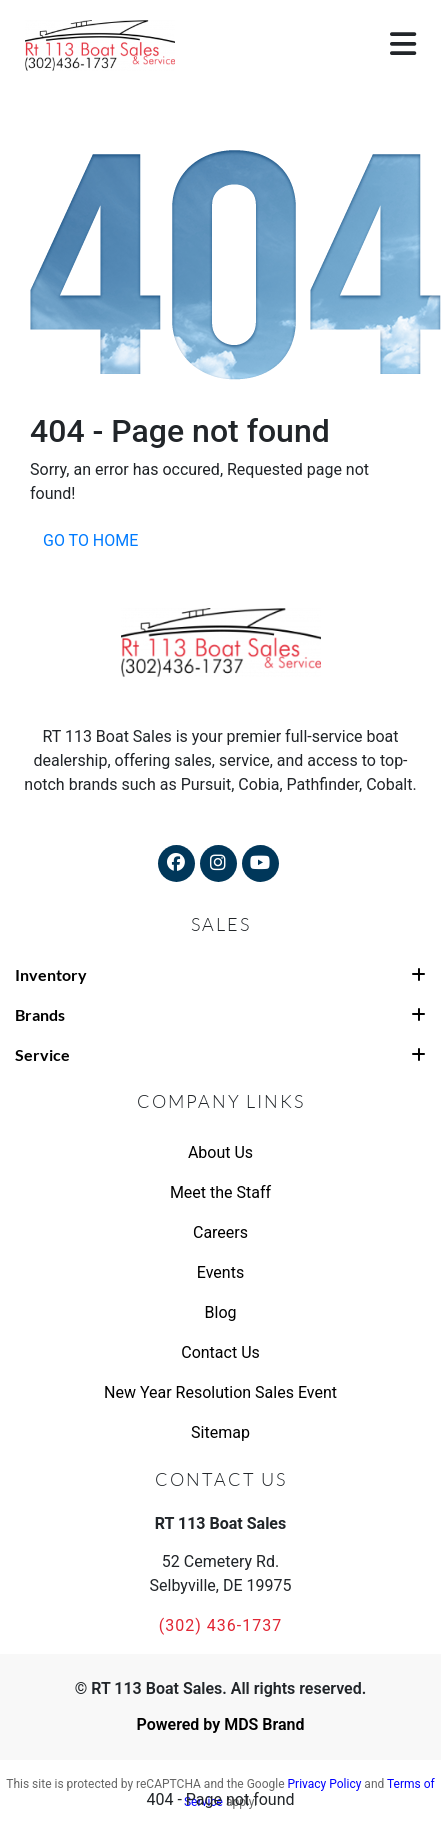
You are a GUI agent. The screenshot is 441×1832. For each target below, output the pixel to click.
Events (220, 1272)
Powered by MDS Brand (220, 1724)
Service (220, 1054)
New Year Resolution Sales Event (220, 1392)
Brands (220, 1014)
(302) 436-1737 (220, 1625)
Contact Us (220, 1352)
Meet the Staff (220, 1192)
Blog (221, 1312)
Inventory (220, 974)
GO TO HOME (90, 540)
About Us (220, 1152)
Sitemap (220, 1432)
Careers (220, 1232)
